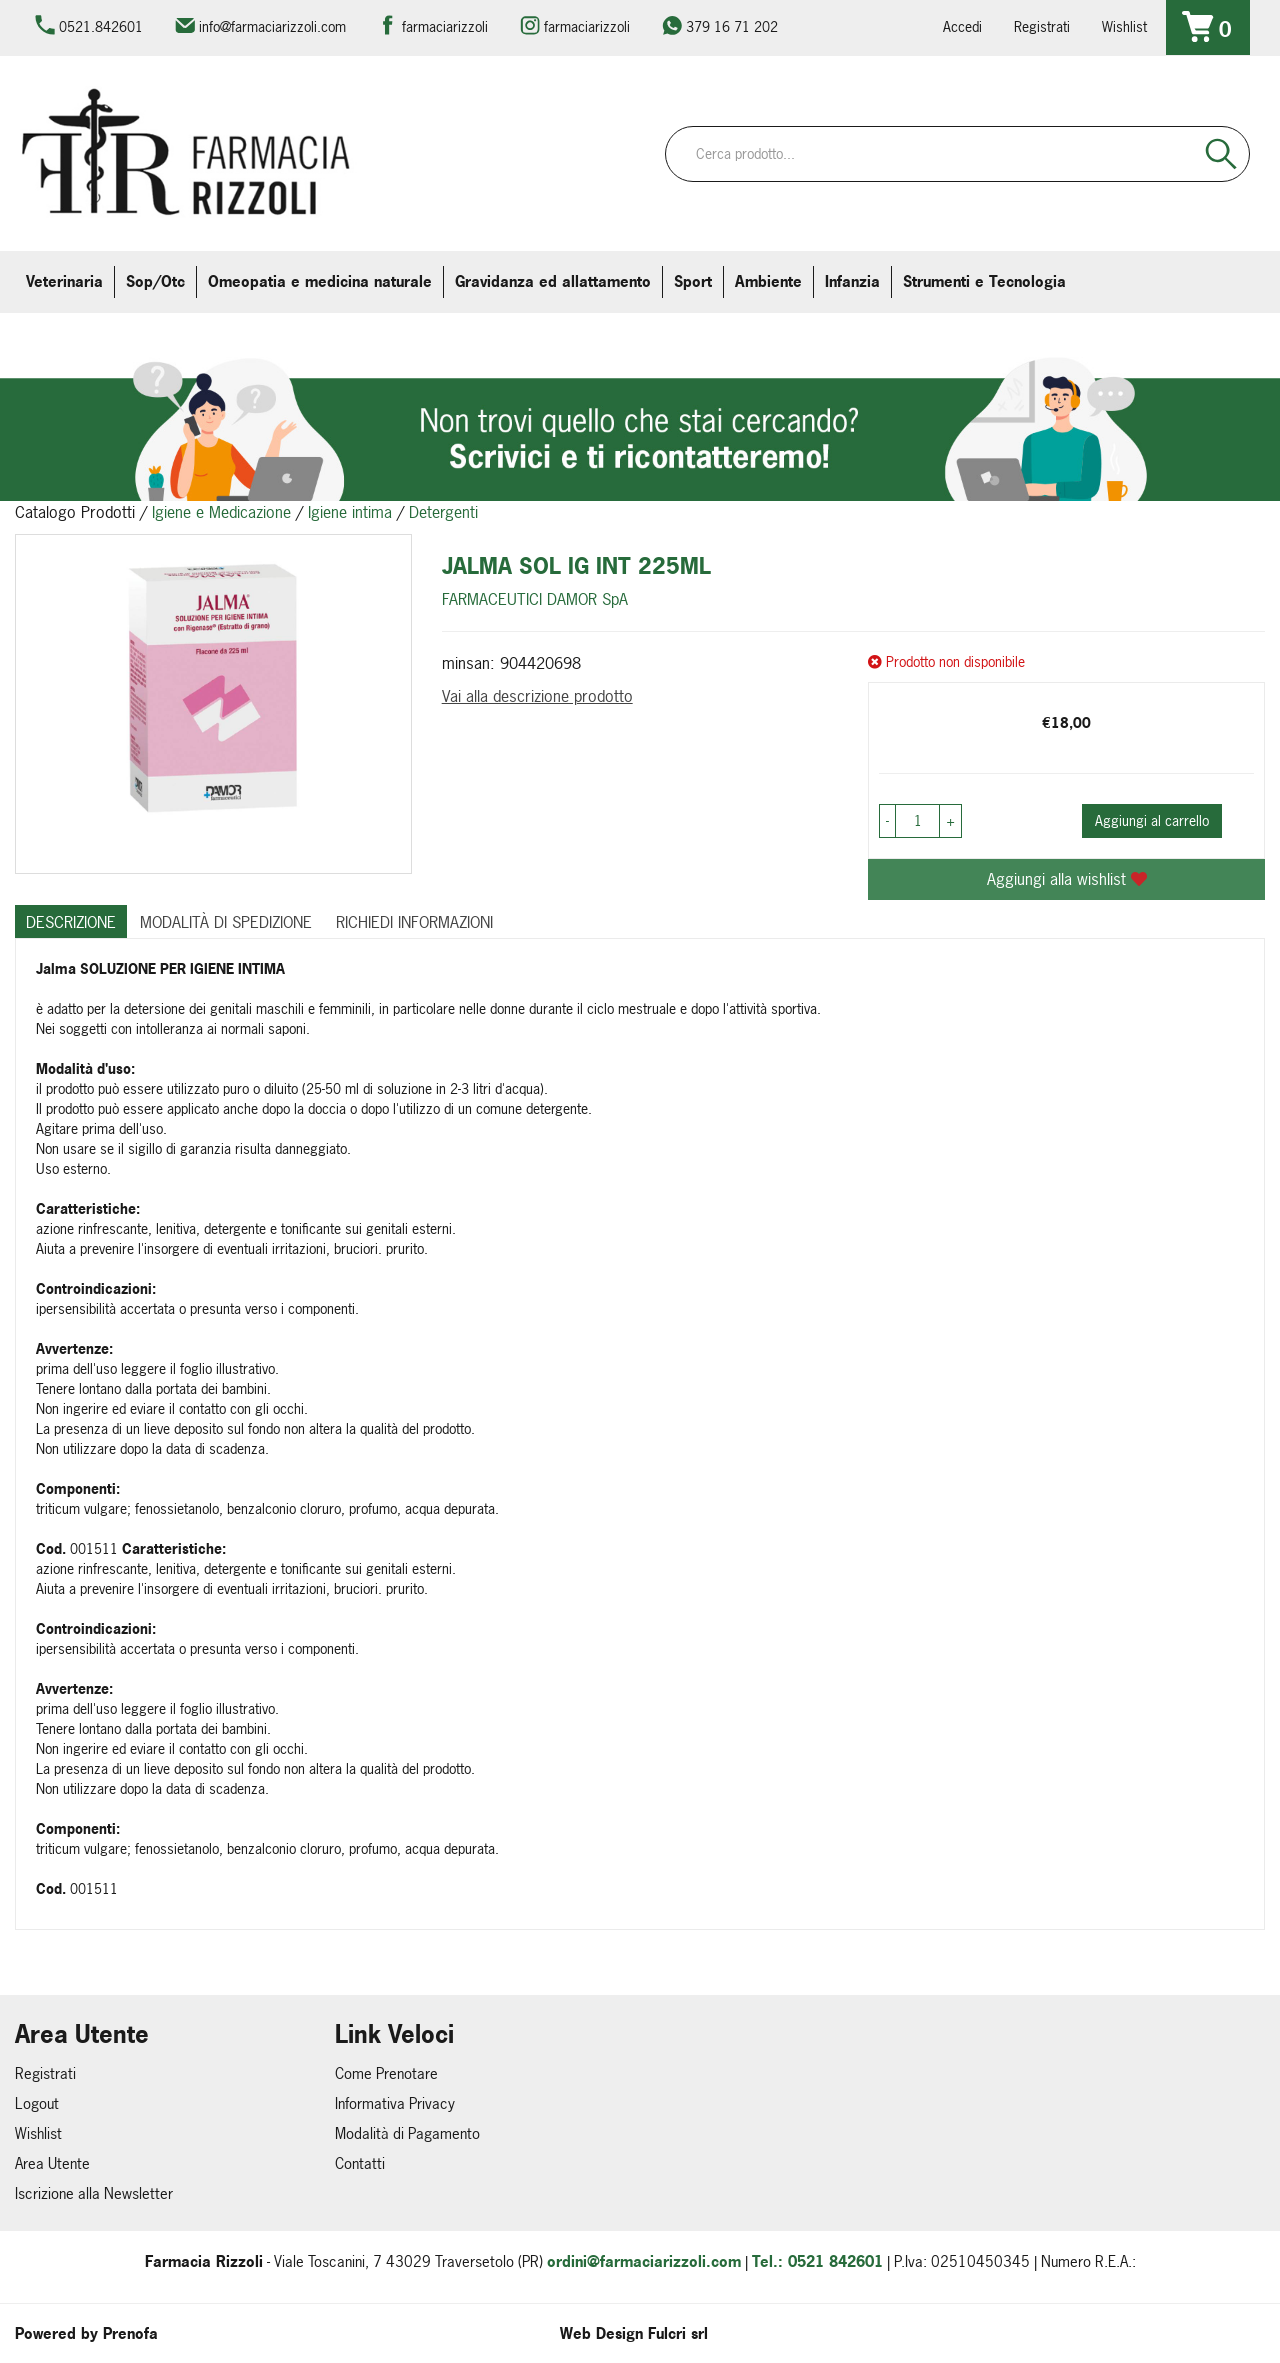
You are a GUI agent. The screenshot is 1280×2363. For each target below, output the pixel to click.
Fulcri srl (678, 2333)
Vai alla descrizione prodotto (537, 696)
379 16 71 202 (732, 26)
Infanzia (852, 281)
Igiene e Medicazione (221, 512)
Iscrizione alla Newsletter (94, 2193)
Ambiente (768, 281)
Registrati (1042, 26)
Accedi (962, 26)
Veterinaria (64, 281)
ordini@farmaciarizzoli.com (644, 2261)
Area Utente (52, 2163)
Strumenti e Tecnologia (984, 281)
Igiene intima (350, 512)
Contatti (360, 2163)
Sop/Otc (155, 281)
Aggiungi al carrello (1152, 820)
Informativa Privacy (395, 2103)
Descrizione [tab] (71, 922)
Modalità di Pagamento (407, 2133)
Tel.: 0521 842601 (817, 2261)
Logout (37, 2103)
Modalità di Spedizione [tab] (226, 922)
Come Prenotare (386, 2073)
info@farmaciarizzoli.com (272, 26)
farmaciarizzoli (445, 26)
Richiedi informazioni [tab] (414, 922)
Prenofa (130, 2333)
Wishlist (1124, 26)
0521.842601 (101, 26)
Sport (693, 281)
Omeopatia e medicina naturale (320, 281)
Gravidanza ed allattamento (553, 281)
